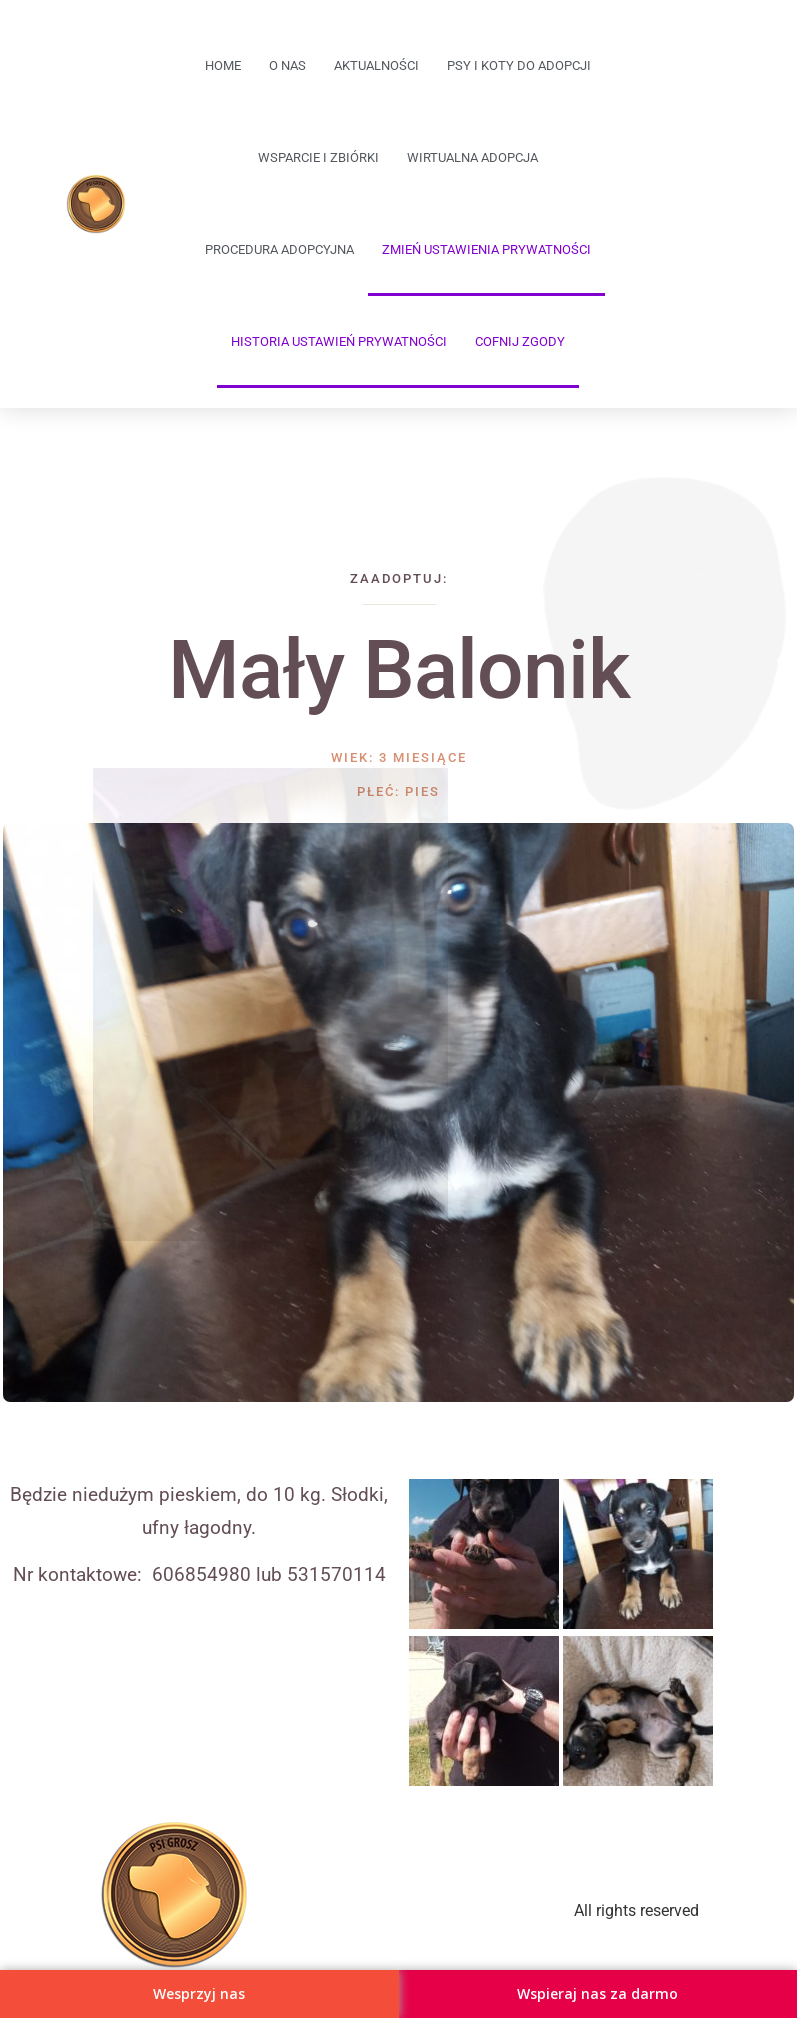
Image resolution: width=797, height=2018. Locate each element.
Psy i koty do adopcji (519, 65)
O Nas (287, 65)
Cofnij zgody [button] (520, 341)
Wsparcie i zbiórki (318, 157)
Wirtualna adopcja (472, 157)
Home (223, 65)
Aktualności (376, 65)
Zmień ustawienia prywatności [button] (486, 249)
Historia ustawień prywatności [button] (339, 341)
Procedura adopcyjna (279, 249)
